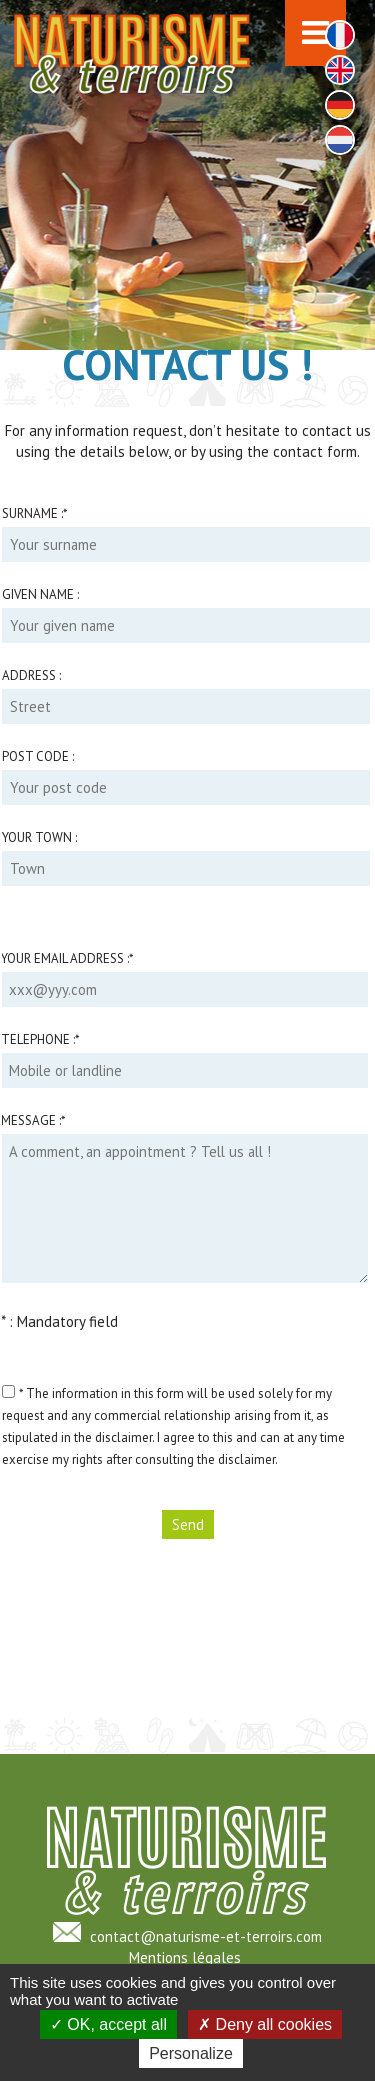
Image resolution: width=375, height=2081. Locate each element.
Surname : (35, 513)
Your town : (39, 837)
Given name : (40, 594)
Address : (31, 675)
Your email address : (67, 958)
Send (188, 1524)
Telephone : (40, 1039)
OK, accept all (108, 2024)
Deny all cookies (265, 2024)
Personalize (191, 2053)
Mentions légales (185, 1957)
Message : (33, 1120)
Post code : (38, 756)
